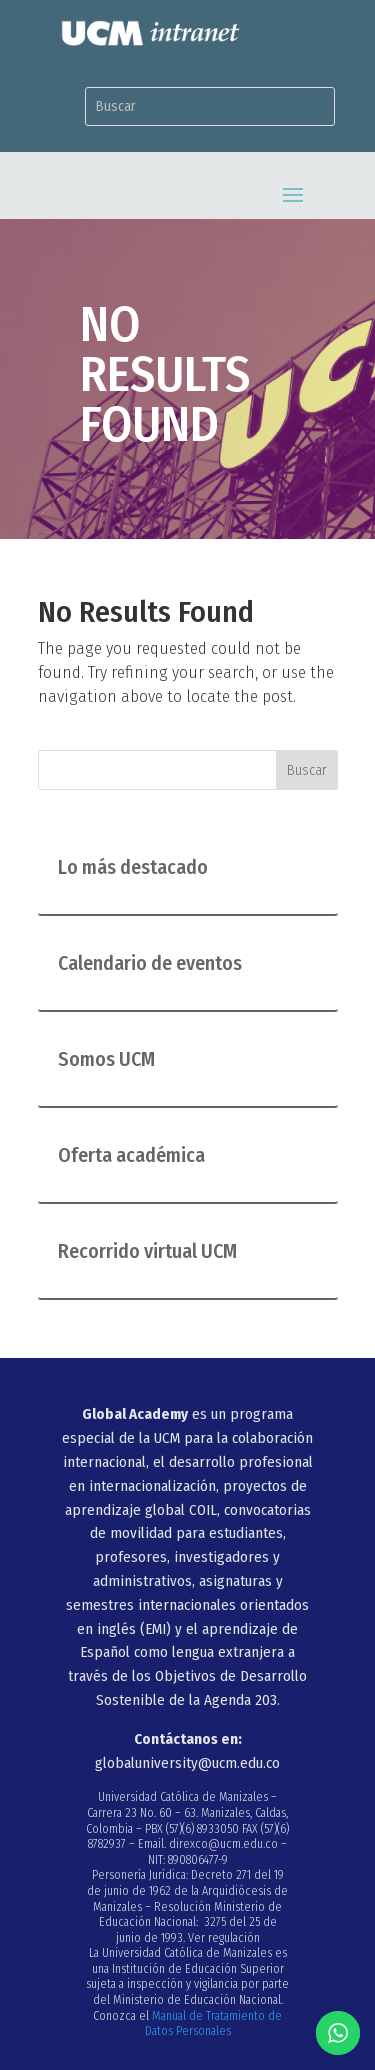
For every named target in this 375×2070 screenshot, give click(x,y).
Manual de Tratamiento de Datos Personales (214, 2024)
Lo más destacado (133, 867)
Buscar (307, 770)
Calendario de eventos (150, 963)
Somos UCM (106, 1059)
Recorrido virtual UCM (147, 1251)
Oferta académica (131, 1155)
